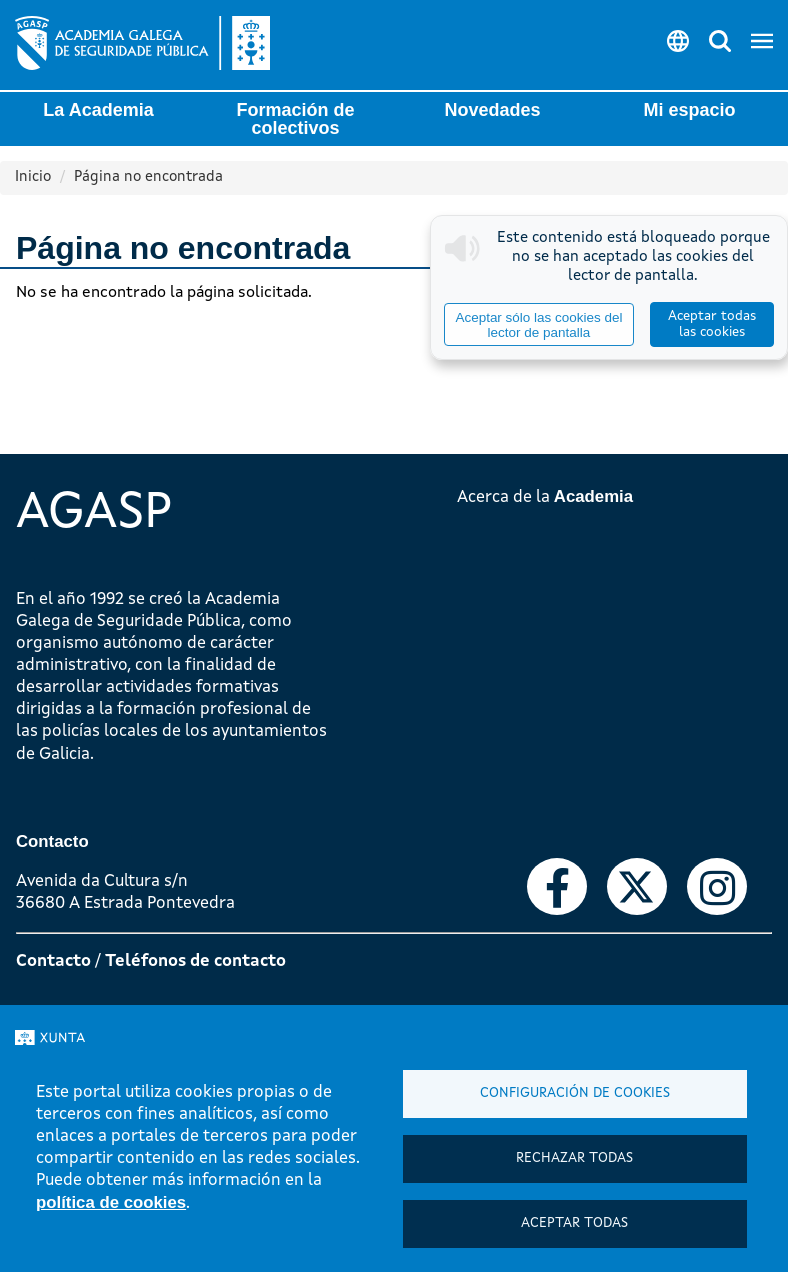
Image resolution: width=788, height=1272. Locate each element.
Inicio (33, 177)
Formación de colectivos (295, 119)
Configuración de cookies (575, 1093)
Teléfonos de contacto (195, 961)
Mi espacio (689, 110)
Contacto (53, 961)
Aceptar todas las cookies (712, 324)
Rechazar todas (574, 1158)
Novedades (492, 110)
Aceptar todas (574, 1223)
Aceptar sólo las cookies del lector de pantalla (538, 325)
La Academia (98, 110)
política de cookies (111, 1202)
